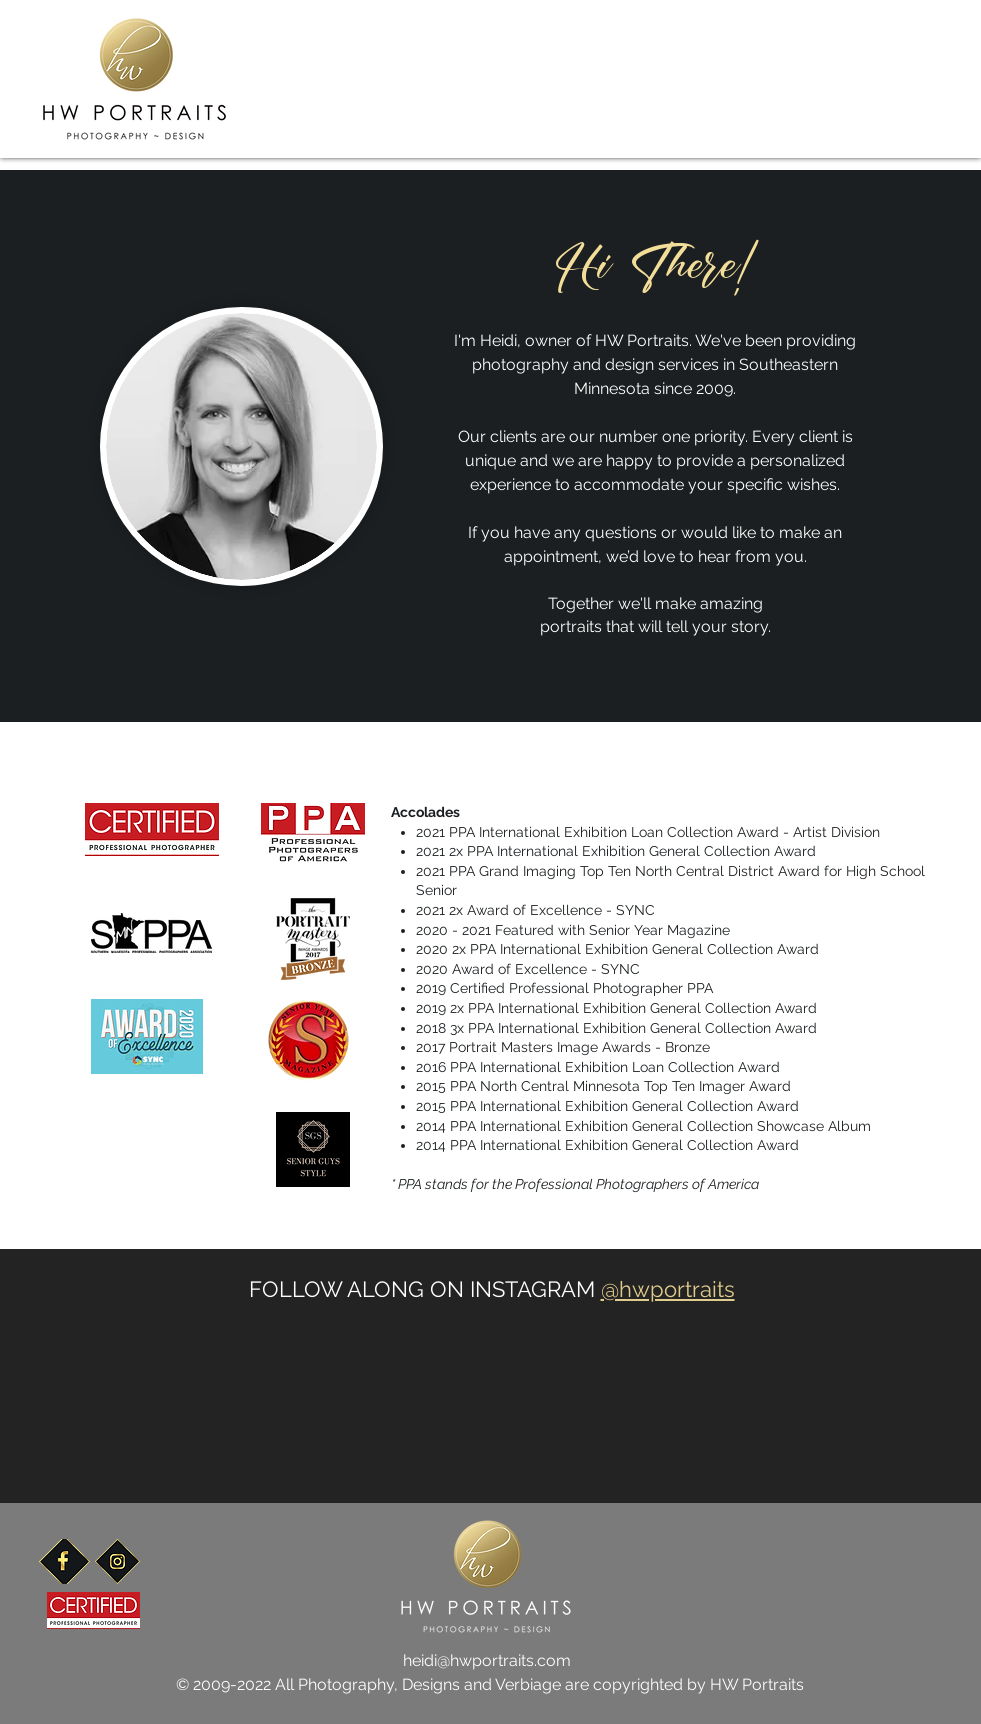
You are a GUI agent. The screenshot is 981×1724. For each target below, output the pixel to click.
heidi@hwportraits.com (487, 1660)
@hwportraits (668, 1289)
